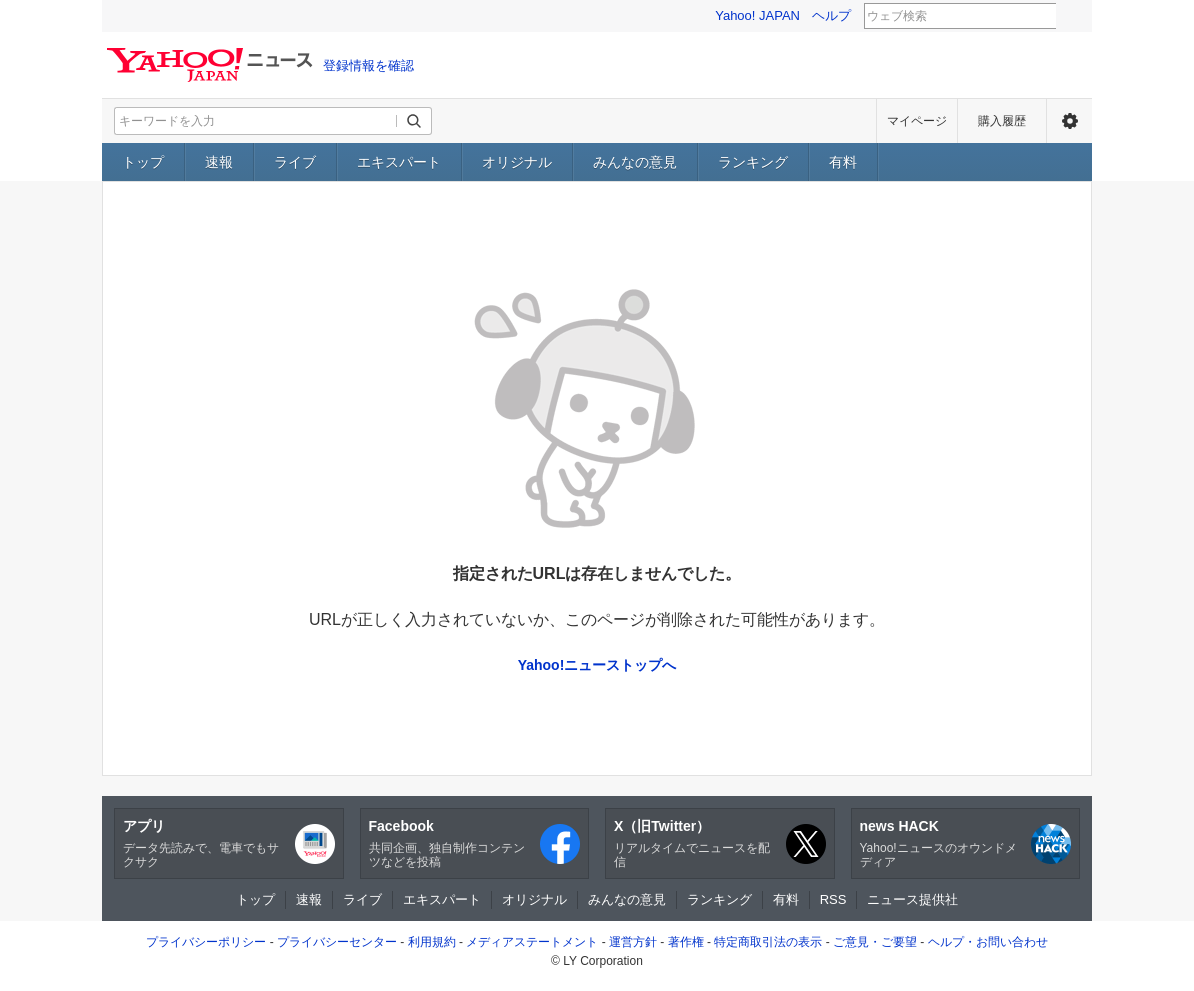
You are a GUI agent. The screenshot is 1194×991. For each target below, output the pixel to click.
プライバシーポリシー (206, 942)
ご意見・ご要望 (875, 942)
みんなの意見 (635, 162)
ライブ (295, 162)
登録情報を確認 (368, 65)
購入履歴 (1002, 121)
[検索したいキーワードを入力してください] (256, 121)
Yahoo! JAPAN (757, 15)
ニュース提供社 (912, 899)
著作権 (686, 942)
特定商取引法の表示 (768, 942)
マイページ (917, 121)
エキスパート (399, 162)
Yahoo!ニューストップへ (597, 665)
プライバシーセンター (337, 942)
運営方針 (633, 942)
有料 (843, 162)
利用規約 (432, 942)
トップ (143, 162)
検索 (1069, 17)
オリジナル (517, 162)
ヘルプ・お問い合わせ (988, 942)
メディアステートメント (532, 942)
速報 (219, 162)
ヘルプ (831, 15)
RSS (833, 899)
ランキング (753, 162)
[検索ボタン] (414, 121)
